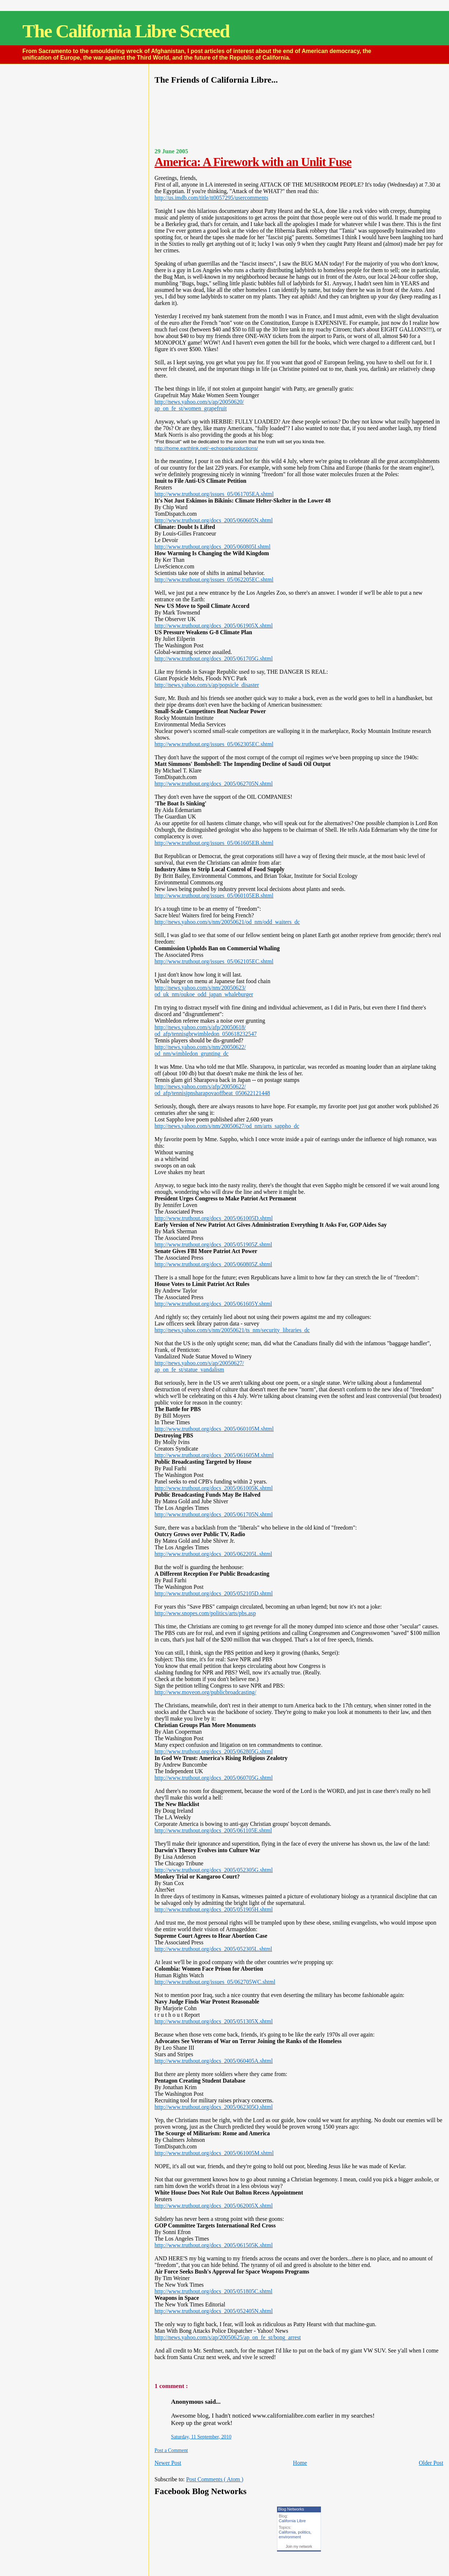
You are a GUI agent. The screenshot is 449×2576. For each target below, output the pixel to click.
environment (290, 2537)
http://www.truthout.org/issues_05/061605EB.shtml (213, 843)
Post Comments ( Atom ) (214, 2479)
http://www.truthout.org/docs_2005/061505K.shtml (213, 2245)
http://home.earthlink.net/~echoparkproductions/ (206, 448)
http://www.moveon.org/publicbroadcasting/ (205, 1692)
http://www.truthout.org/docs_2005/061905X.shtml (213, 626)
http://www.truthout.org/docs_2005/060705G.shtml (213, 1778)
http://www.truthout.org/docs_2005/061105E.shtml (213, 1830)
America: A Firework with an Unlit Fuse (252, 162)
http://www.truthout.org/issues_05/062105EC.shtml (213, 961)
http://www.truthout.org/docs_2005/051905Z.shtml (213, 1244)
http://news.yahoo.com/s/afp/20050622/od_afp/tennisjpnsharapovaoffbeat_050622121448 (212, 1089)
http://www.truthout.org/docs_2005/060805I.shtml (212, 547)
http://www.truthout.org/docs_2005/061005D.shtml (213, 1218)
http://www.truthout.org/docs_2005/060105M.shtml (214, 1429)
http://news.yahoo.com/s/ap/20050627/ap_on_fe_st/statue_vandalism (199, 1366)
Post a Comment (171, 2450)
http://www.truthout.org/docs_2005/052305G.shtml (213, 1870)
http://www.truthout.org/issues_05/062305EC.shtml (213, 744)
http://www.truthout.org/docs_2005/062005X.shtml (213, 2206)
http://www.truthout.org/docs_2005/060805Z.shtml (213, 1264)
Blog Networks (291, 2509)
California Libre (292, 2521)
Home (300, 2463)
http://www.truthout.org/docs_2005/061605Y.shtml (213, 1304)
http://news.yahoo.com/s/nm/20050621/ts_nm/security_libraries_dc (232, 1330)
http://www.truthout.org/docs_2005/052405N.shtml (213, 2311)
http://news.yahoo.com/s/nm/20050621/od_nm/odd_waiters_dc (227, 922)
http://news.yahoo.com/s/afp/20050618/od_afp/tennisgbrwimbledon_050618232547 (205, 1030)
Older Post (431, 2463)
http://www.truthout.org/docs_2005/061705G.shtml (213, 658)
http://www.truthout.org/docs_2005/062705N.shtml (213, 784)
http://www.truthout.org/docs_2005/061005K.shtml (213, 1488)
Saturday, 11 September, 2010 (201, 2437)
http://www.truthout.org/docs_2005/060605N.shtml (213, 520)
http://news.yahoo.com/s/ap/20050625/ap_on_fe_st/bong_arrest (227, 2337)
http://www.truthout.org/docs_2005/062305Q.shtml (213, 2107)
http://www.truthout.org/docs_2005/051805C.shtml (213, 2291)
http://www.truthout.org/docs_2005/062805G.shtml (213, 1751)
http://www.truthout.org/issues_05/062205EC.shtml (213, 579)
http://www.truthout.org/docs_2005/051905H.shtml (213, 1909)
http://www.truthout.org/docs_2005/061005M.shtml (214, 2153)
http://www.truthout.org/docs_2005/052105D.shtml (213, 1593)
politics (304, 2532)
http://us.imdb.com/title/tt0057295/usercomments (211, 198)
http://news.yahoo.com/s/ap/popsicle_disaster (206, 685)
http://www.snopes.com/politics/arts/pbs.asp (205, 1613)
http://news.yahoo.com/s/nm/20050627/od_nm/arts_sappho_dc (226, 1126)
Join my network (299, 2547)
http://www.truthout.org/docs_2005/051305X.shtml (213, 2021)
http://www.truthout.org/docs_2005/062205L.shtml (213, 1554)
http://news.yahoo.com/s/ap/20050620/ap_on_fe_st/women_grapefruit (199, 405)
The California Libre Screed (125, 30)
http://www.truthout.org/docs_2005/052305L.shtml (213, 1949)
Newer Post (167, 2463)
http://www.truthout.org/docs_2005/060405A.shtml (213, 2061)
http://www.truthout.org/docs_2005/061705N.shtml (213, 1514)
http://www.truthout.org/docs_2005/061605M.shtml (214, 1455)
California (287, 2532)
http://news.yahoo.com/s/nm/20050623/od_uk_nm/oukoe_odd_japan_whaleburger (203, 991)
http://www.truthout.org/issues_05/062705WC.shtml (214, 1982)
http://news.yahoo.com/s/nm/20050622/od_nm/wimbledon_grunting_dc (200, 1050)
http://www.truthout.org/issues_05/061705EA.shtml (214, 494)
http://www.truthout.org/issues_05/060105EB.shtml (213, 895)
